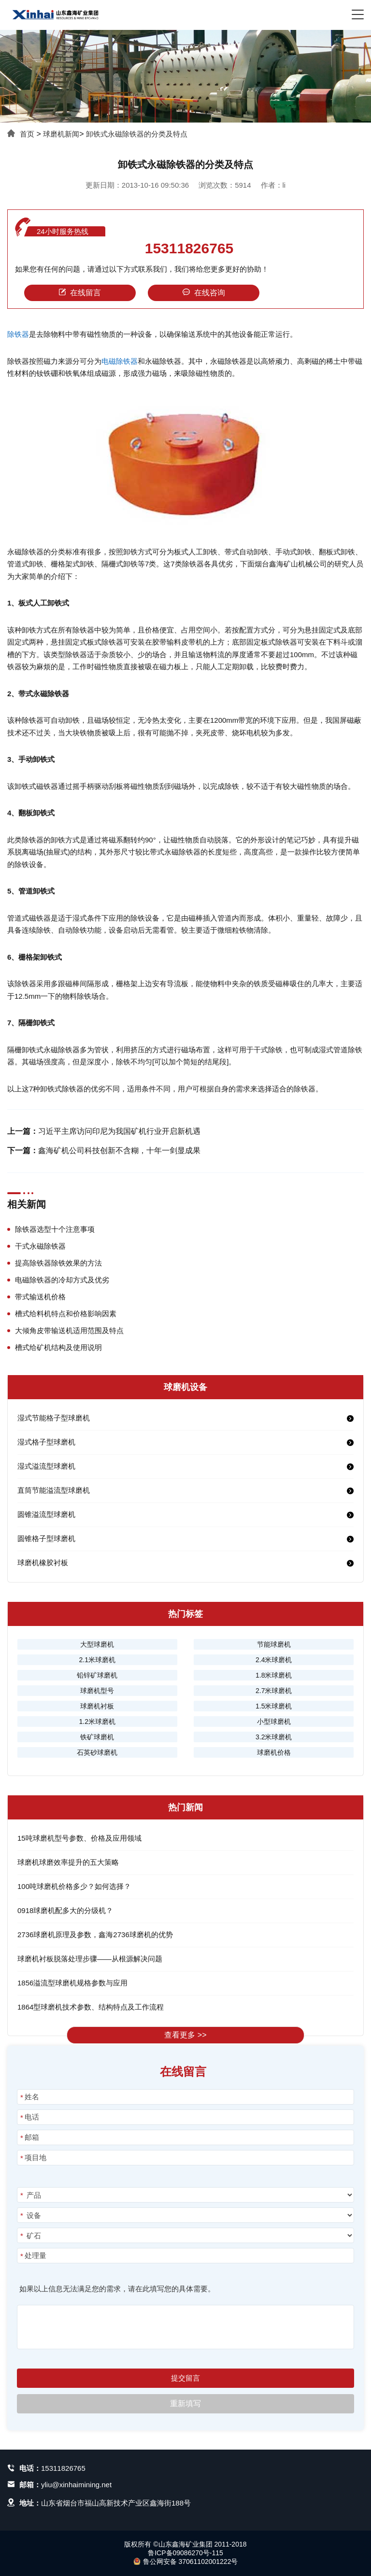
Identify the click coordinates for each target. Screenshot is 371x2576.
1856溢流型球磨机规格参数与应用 (72, 1983)
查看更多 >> (185, 2035)
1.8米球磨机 (274, 1675)
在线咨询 (204, 293)
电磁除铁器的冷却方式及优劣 (62, 1280)
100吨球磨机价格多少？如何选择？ (74, 1886)
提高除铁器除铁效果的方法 (58, 1263)
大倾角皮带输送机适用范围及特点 (69, 1330)
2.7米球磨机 (274, 1690)
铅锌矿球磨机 (97, 1675)
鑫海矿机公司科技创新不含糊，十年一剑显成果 (119, 1150)
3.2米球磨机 (274, 1737)
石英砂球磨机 (97, 1752)
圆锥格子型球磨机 (46, 1538)
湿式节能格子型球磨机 (53, 1418)
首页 (27, 134)
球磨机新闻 (61, 134)
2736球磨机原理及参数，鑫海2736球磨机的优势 (95, 1934)
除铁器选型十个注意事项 (55, 1229)
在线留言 (79, 293)
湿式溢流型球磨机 (46, 1466)
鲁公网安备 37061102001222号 (185, 2561)
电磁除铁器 (119, 361)
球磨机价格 (274, 1752)
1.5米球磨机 (274, 1706)
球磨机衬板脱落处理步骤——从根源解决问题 (89, 1959)
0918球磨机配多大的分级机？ (65, 1910)
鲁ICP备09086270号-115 (185, 2553)
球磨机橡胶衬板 (42, 1562)
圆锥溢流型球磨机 (46, 1514)
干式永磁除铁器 (40, 1246)
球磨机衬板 (97, 1706)
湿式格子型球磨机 (46, 1442)
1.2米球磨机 (97, 1721)
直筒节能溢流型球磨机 (53, 1490)
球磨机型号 (97, 1690)
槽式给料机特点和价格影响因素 (65, 1313)
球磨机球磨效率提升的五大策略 (68, 1862)
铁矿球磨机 (97, 1737)
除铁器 (18, 334)
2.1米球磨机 (97, 1660)
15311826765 (189, 248)
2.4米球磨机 (274, 1660)
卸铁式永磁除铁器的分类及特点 (136, 134)
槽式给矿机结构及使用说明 (58, 1347)
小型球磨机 (274, 1721)
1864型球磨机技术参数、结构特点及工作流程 (90, 2007)
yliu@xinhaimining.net (76, 2484)
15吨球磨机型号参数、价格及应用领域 (79, 1838)
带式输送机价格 (40, 1297)
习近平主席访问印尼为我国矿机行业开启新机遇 (119, 1131)
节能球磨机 (274, 1644)
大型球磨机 (97, 1644)
